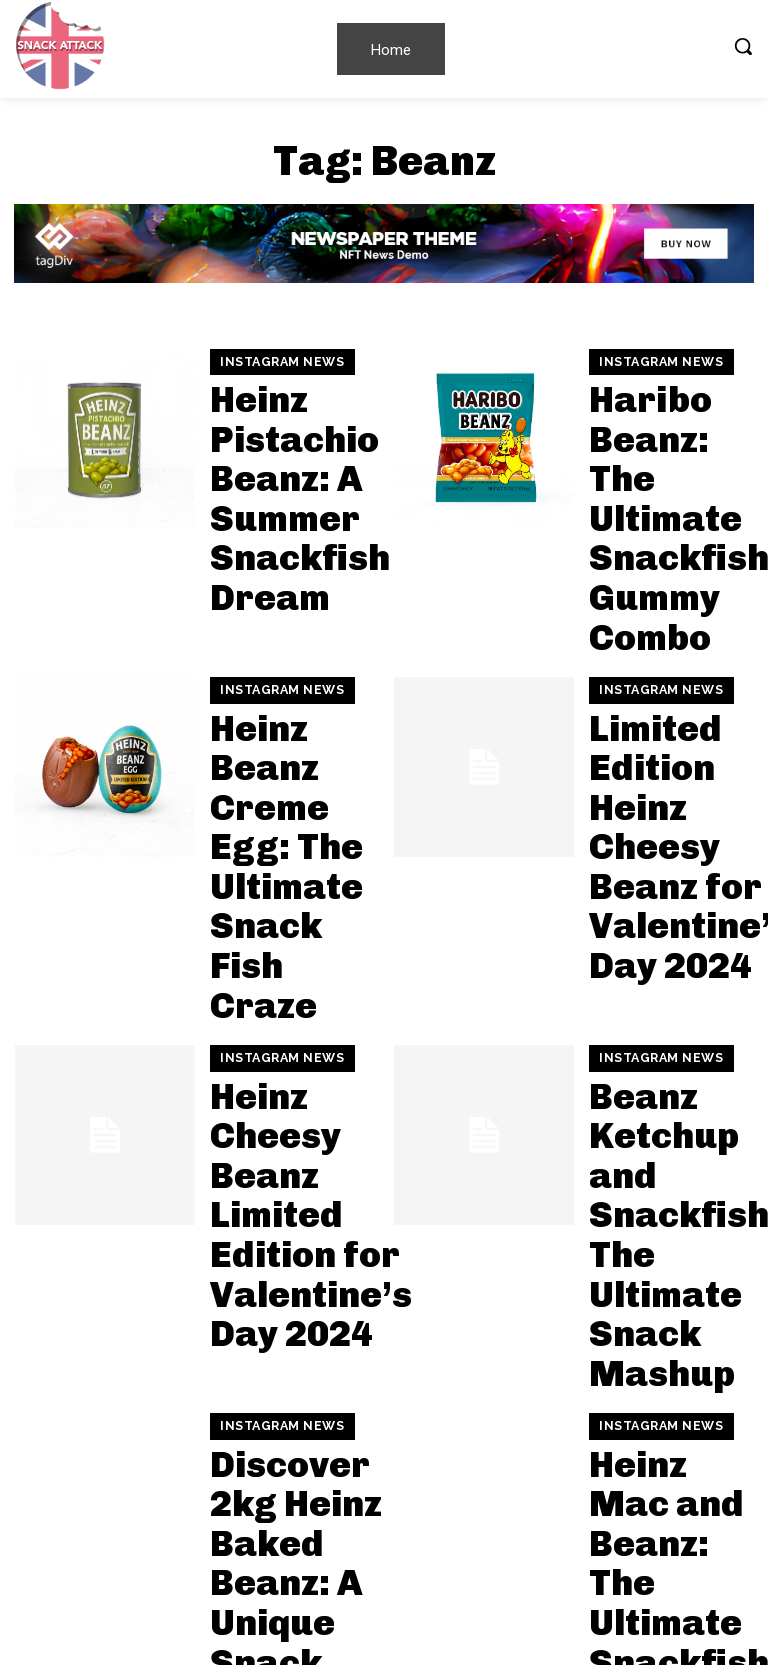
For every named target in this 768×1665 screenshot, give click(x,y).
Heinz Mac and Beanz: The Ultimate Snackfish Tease (663, 1049)
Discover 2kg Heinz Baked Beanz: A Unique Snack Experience (291, 1049)
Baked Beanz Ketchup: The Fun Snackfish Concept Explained (281, 1448)
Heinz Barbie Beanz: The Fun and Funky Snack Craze (664, 1249)
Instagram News (275, 381)
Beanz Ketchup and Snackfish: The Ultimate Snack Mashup (665, 850)
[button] (743, 46)
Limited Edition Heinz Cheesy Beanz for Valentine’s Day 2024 (668, 650)
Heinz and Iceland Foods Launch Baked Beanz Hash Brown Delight (661, 1448)
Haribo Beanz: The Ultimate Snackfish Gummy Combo (664, 451)
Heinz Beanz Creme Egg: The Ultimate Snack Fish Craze (291, 650)
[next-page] (113, 1579)
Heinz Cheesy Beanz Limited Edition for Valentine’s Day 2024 (289, 850)
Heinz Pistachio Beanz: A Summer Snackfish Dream (289, 451)
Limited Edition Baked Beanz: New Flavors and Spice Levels (285, 1249)
